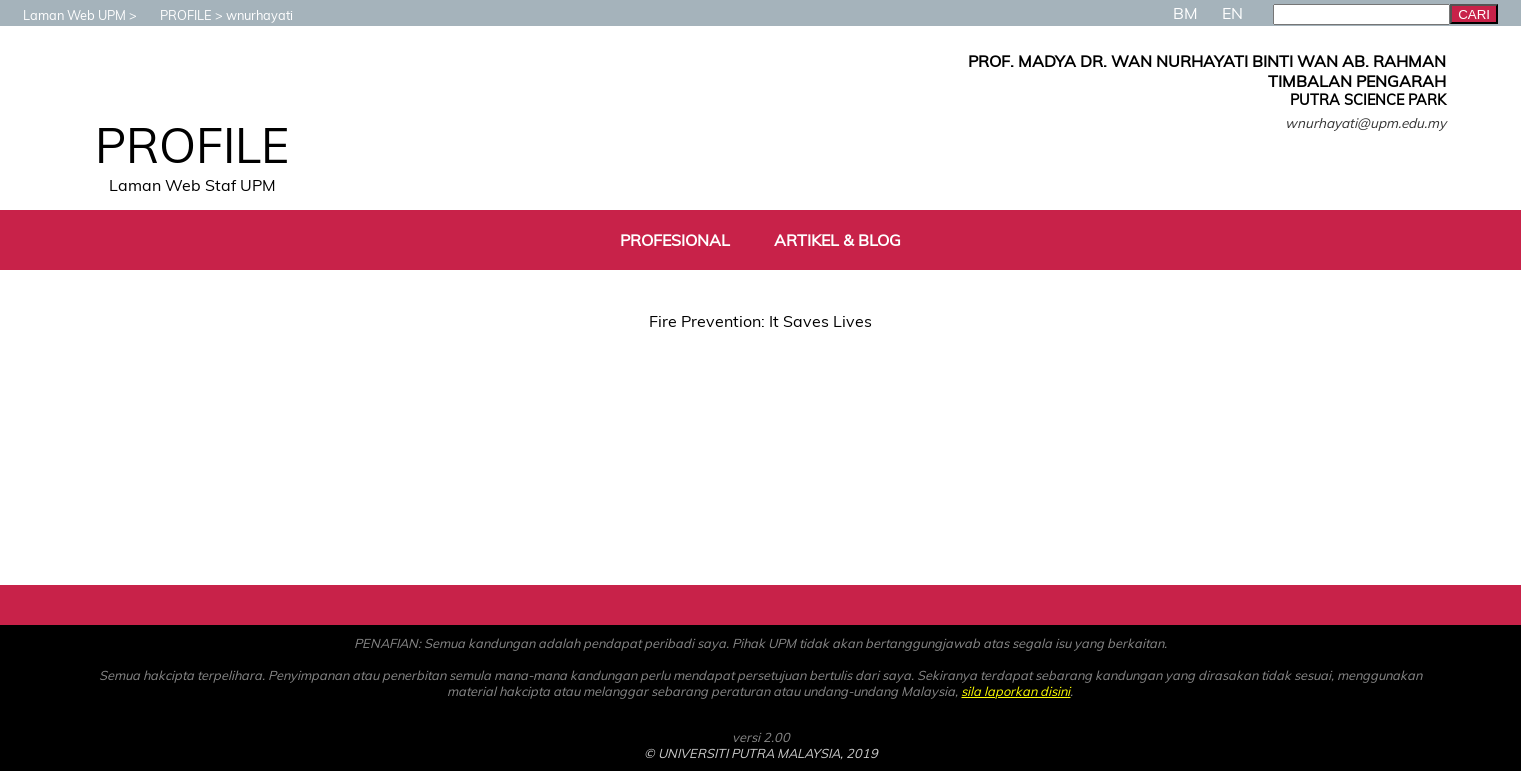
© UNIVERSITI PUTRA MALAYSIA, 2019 (761, 753)
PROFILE (176, 15)
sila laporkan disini (1015, 691)
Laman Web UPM (64, 15)
